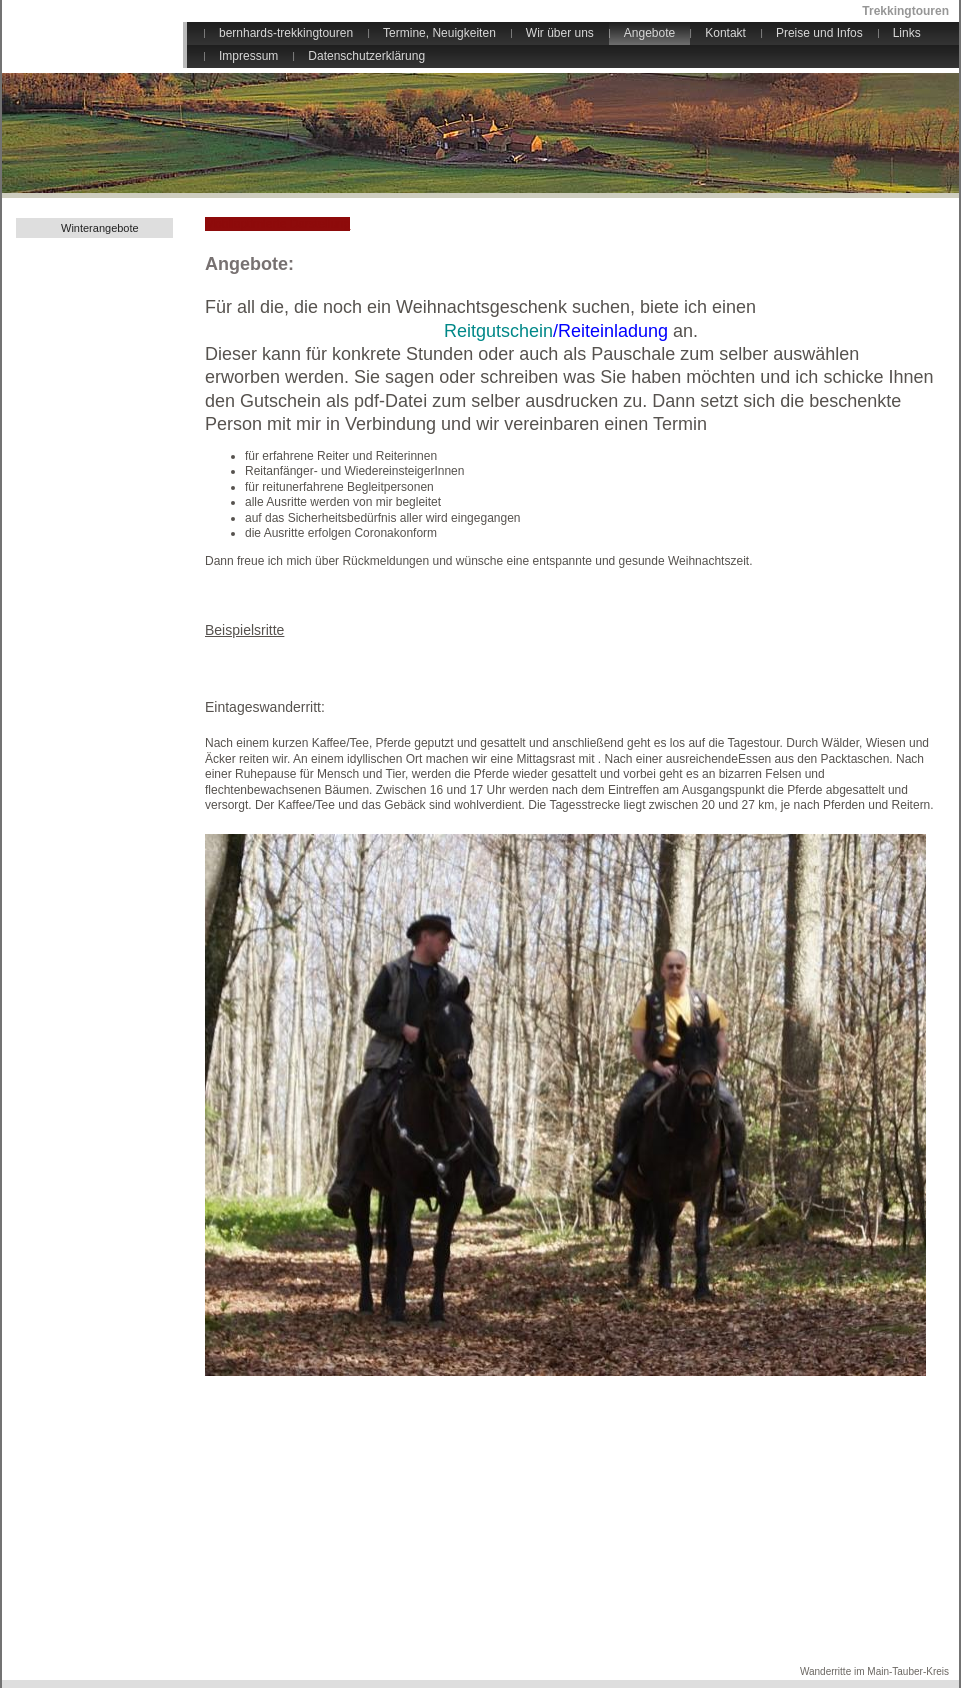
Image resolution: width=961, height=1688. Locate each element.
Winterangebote (100, 228)
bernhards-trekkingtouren (286, 33)
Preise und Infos (819, 33)
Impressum (248, 56)
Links (907, 33)
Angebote (649, 33)
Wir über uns (560, 33)
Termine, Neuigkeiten (439, 33)
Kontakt (725, 33)
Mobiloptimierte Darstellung (277, 224)
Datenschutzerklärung (366, 56)
